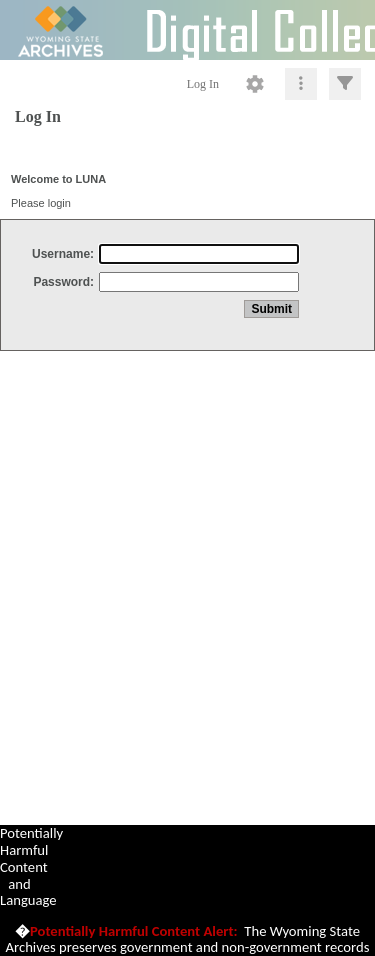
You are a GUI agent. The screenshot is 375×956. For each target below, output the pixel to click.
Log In (203, 84)
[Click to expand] (345, 84)
